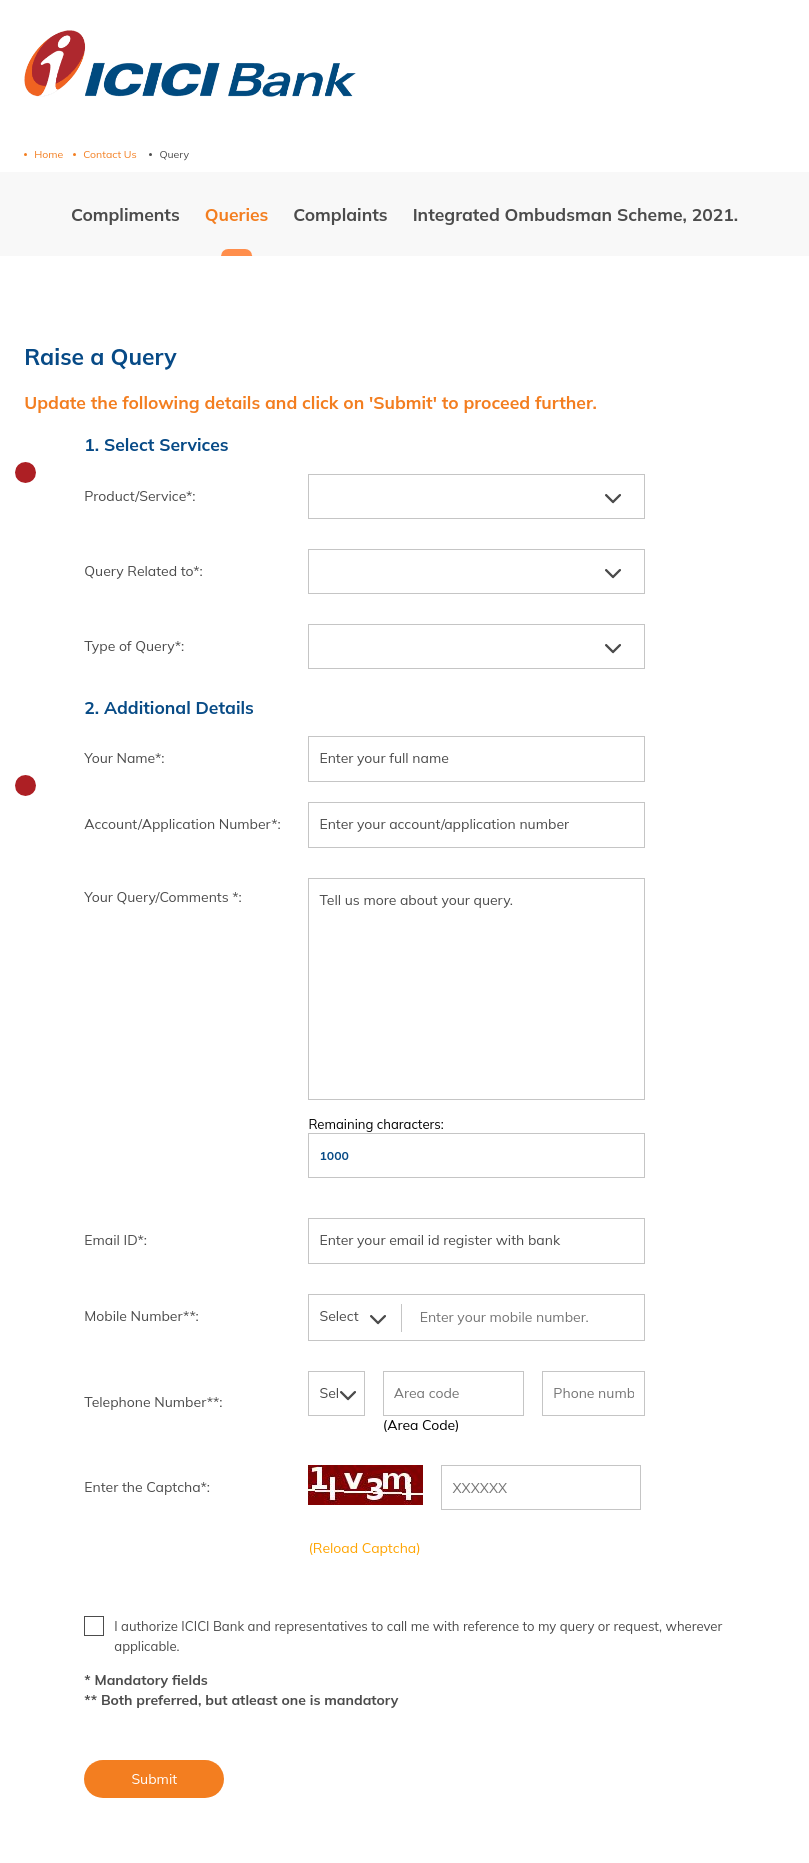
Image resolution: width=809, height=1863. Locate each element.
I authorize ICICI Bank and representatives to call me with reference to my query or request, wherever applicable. (403, 1635)
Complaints (340, 214)
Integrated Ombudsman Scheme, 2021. (575, 214)
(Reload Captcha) (364, 1548)
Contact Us (111, 154)
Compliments (125, 214)
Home (48, 154)
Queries (237, 214)
